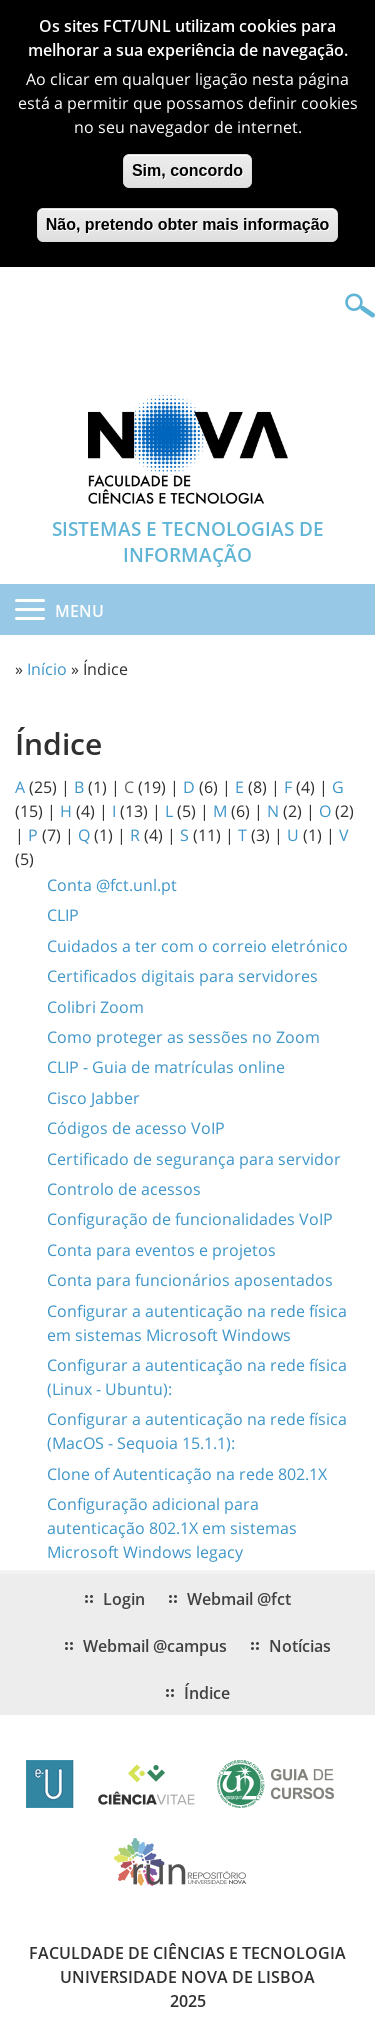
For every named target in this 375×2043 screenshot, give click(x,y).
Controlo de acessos (124, 1189)
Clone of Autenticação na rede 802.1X (187, 1474)
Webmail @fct (239, 1599)
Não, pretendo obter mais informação (188, 214)
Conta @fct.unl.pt (112, 885)
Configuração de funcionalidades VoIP (190, 1219)
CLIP (63, 915)
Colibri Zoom (95, 1007)
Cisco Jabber (93, 1098)
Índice (207, 1693)
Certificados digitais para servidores (182, 976)
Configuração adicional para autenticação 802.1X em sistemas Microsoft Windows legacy (172, 1528)
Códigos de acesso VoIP (136, 1128)
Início (47, 669)
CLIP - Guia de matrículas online (166, 1067)
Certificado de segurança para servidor (194, 1159)
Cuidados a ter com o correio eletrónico (197, 946)
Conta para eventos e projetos (161, 1250)
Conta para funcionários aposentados (190, 1280)
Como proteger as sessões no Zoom (183, 1037)
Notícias (300, 1646)
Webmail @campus (155, 1646)
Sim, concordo (187, 160)
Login (124, 1599)
